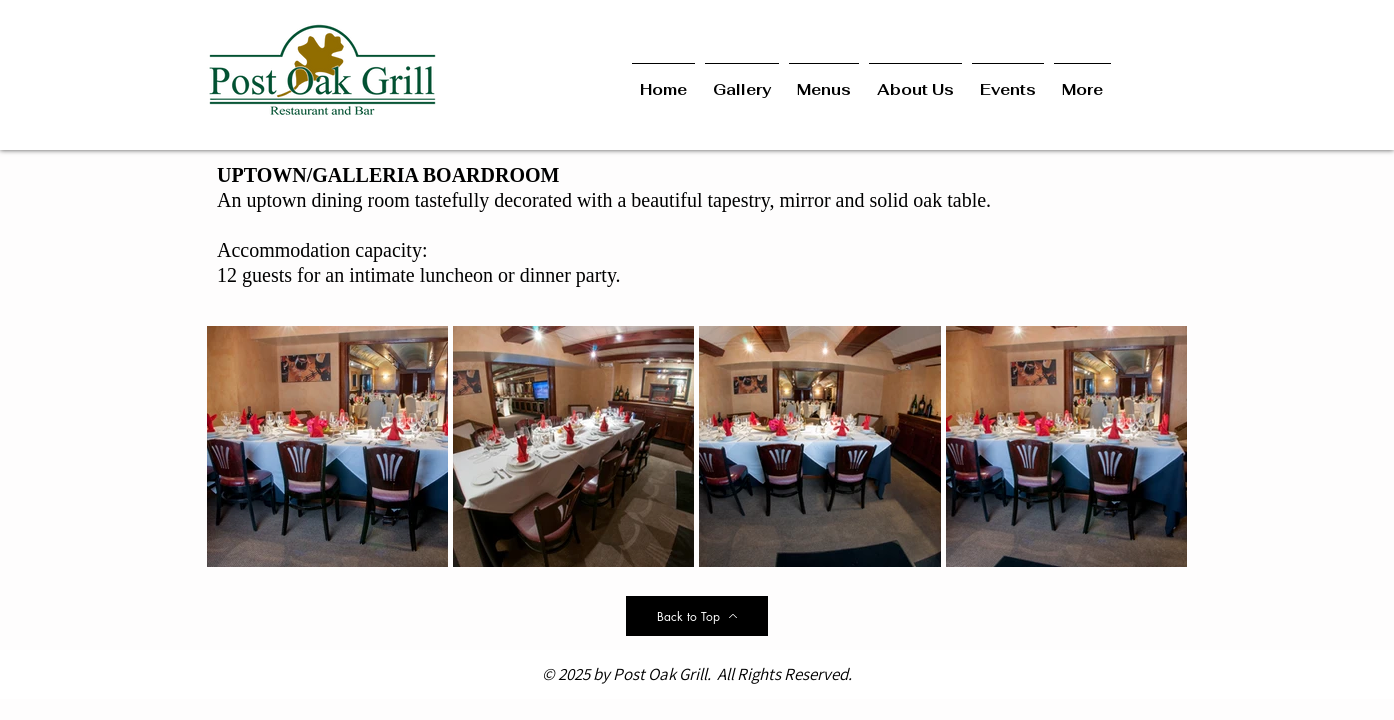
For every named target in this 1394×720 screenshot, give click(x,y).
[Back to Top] (697, 616)
